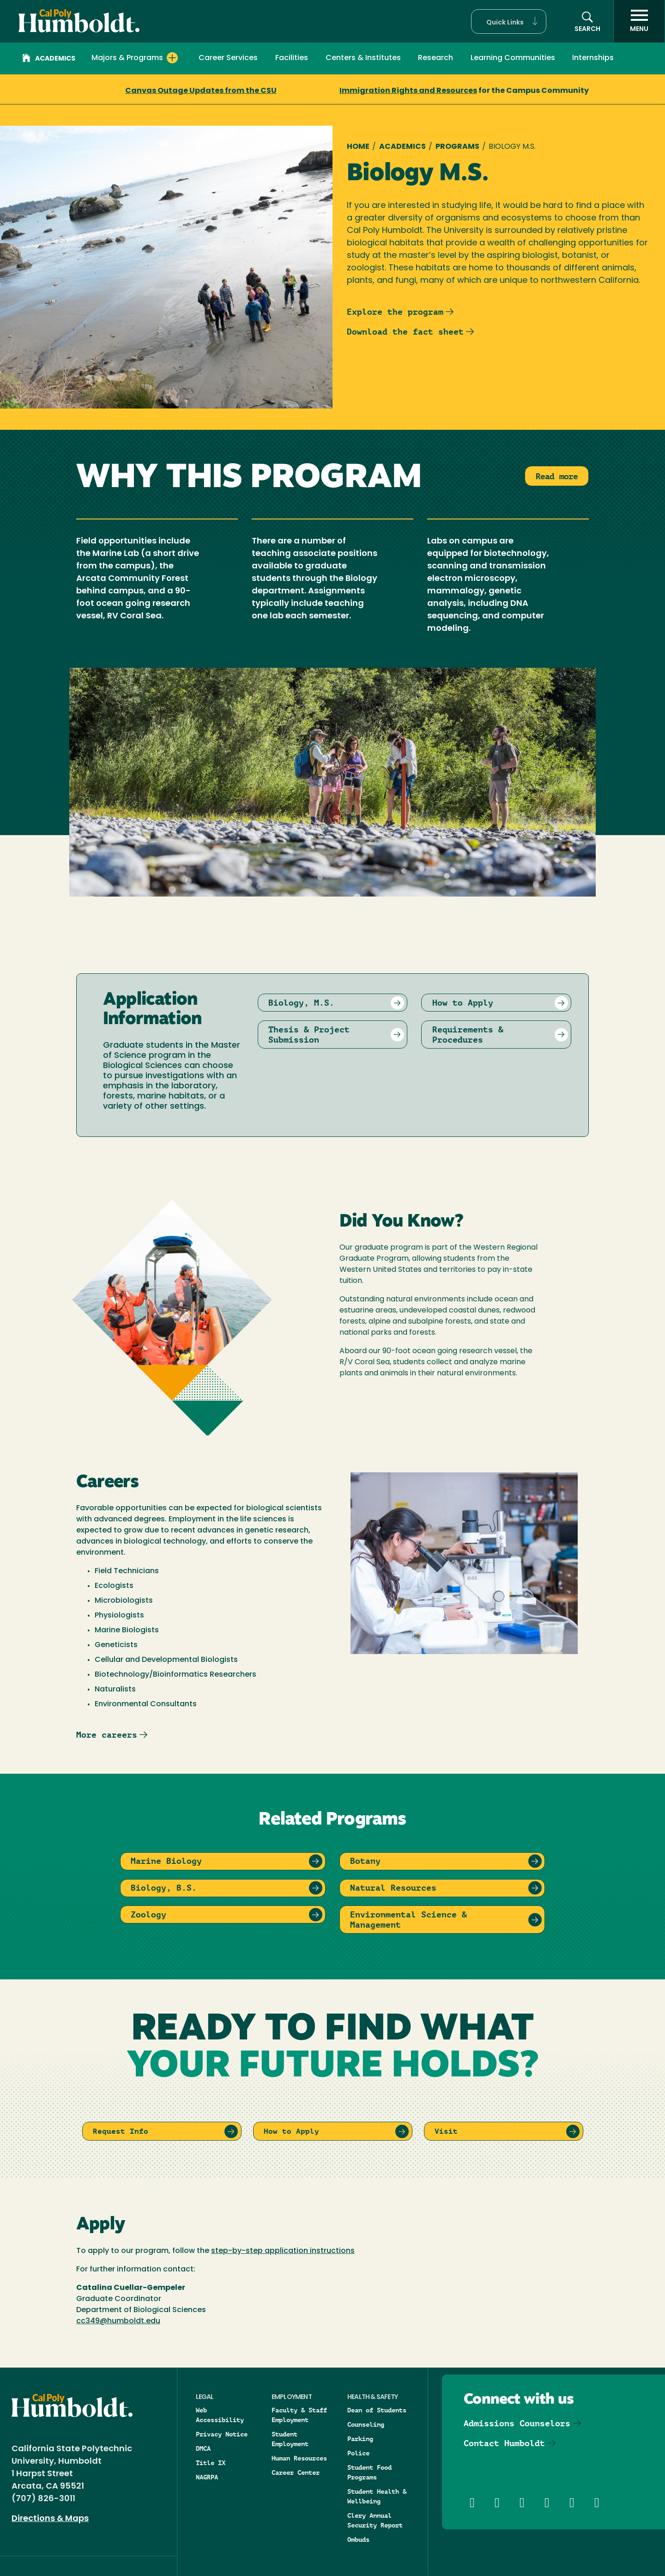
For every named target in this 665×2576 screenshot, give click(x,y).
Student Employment (290, 2439)
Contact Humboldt (504, 2443)
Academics (48, 59)
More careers (106, 1735)
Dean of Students (376, 2410)
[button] (508, 21)
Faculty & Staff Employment (299, 2414)
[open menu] (639, 21)
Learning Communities (513, 58)
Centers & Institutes (363, 58)
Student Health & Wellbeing (376, 2496)
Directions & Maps (50, 2519)
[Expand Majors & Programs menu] (172, 57)
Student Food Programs (369, 2472)
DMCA (203, 2448)
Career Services (228, 58)
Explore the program (395, 312)
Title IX (210, 2462)
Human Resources (299, 2458)
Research (435, 58)
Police (358, 2453)
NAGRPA (207, 2477)
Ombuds (358, 2539)
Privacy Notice (222, 2434)
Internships (593, 58)
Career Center (296, 2472)
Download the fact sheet (405, 331)
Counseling (365, 2424)
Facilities (291, 58)
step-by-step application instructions (283, 2251)
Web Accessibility (220, 2414)
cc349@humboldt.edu (118, 2321)
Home (358, 147)
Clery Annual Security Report (375, 2520)
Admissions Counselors (517, 2423)
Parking (360, 2438)
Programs (457, 147)
